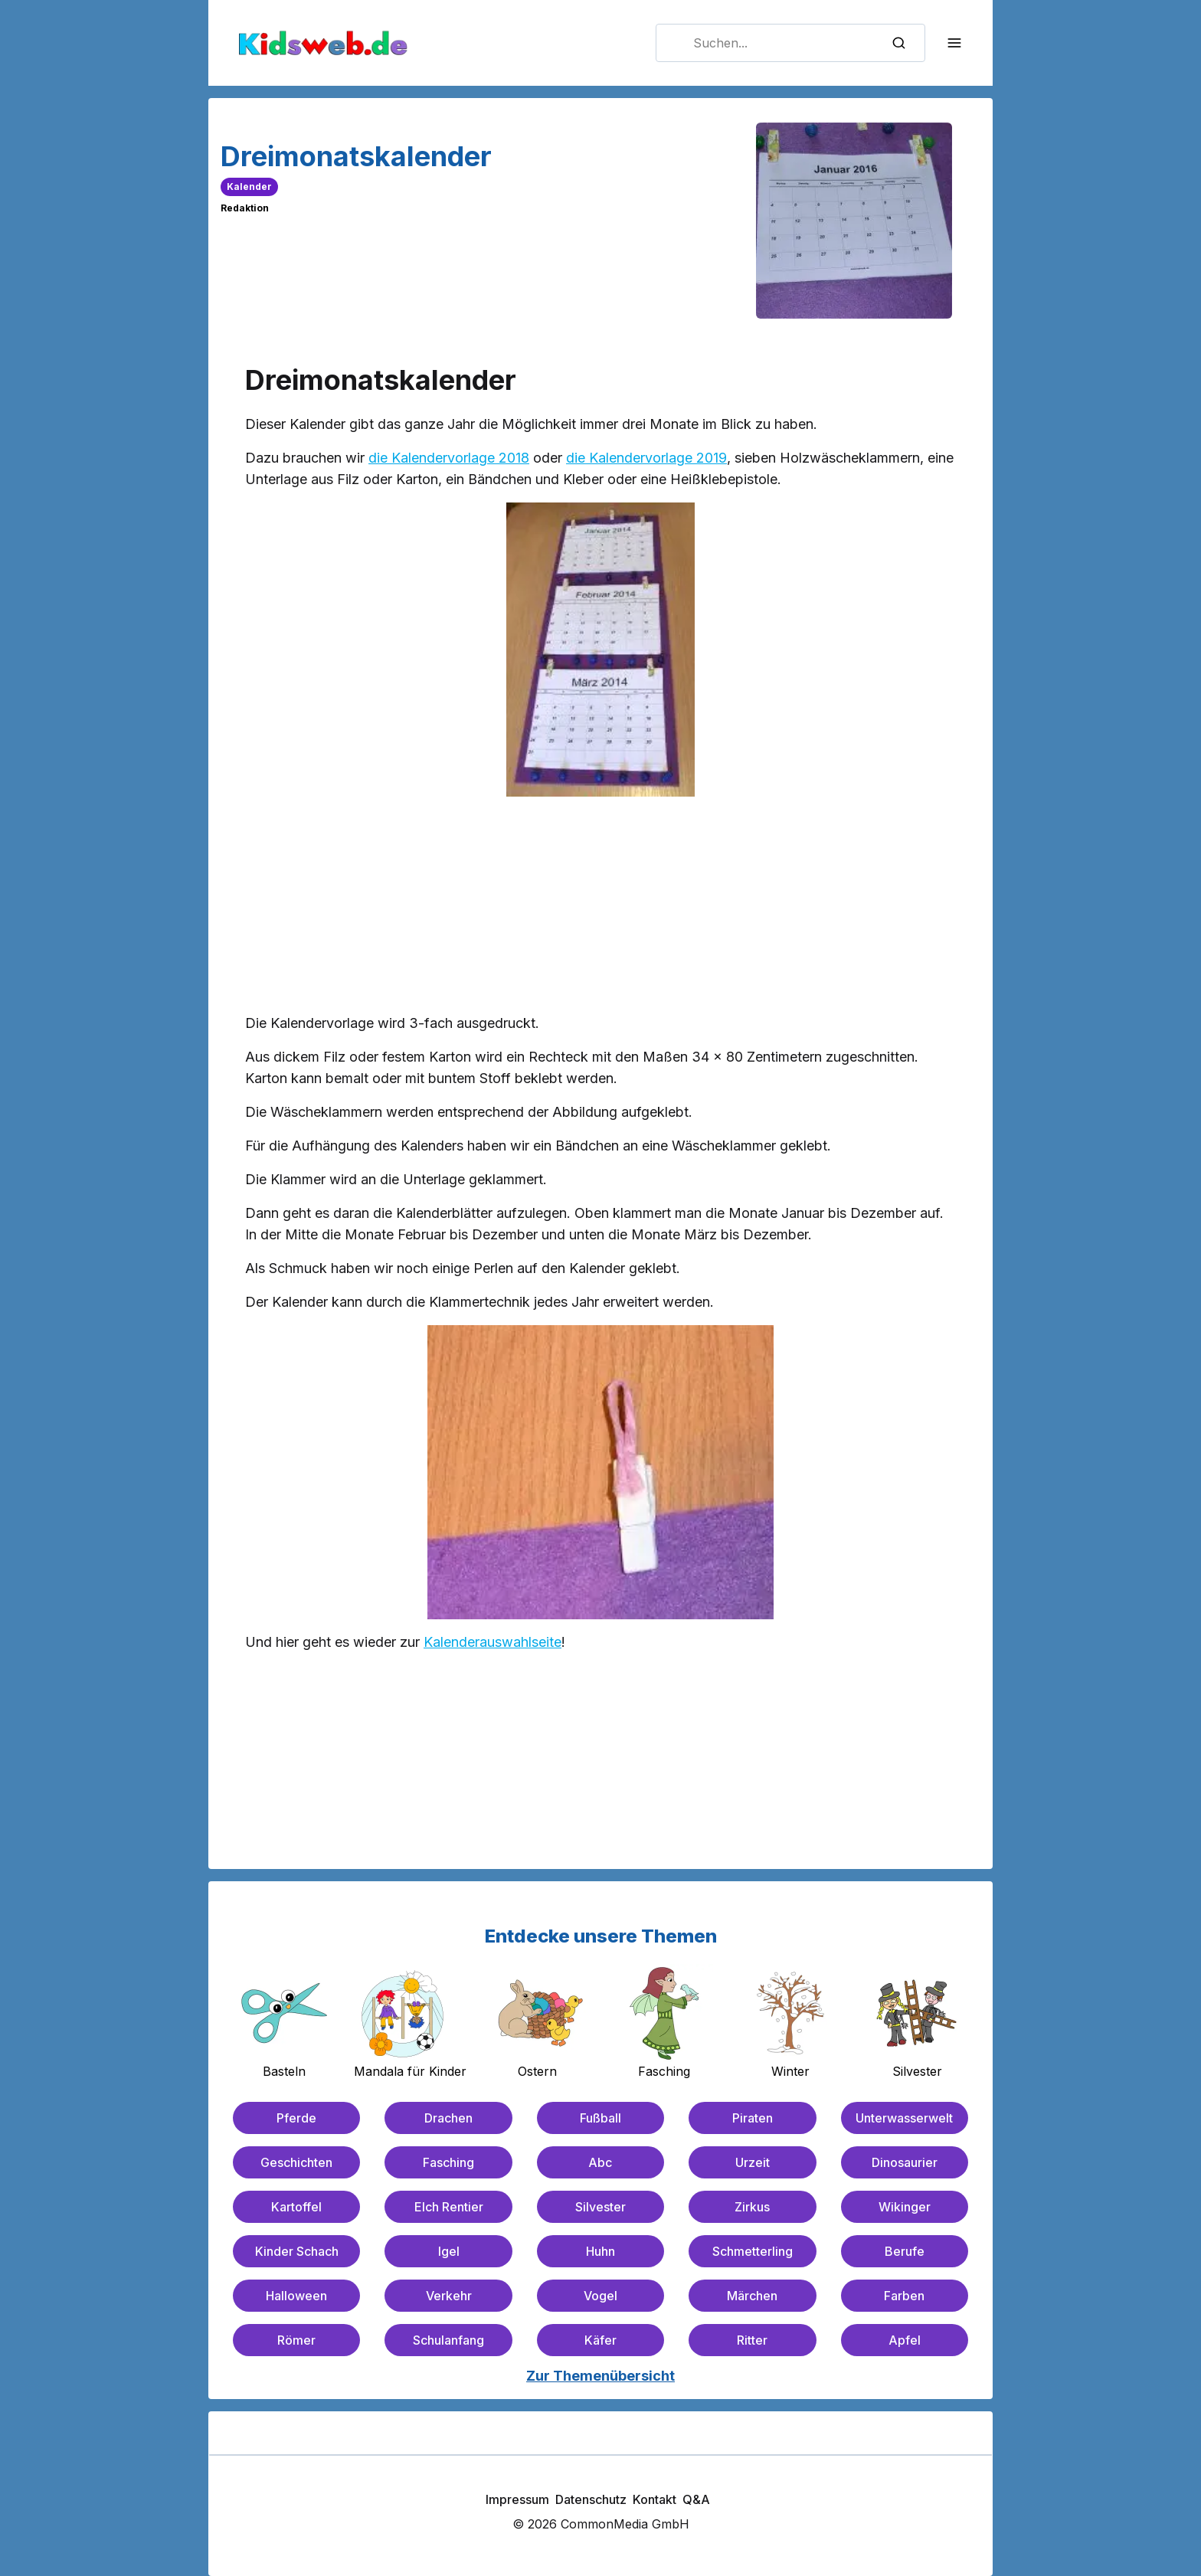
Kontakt (654, 2499)
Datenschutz (591, 2499)
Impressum (517, 2499)
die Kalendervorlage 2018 (448, 458)
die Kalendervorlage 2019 (646, 458)
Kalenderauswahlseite (492, 1642)
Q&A (696, 2499)
